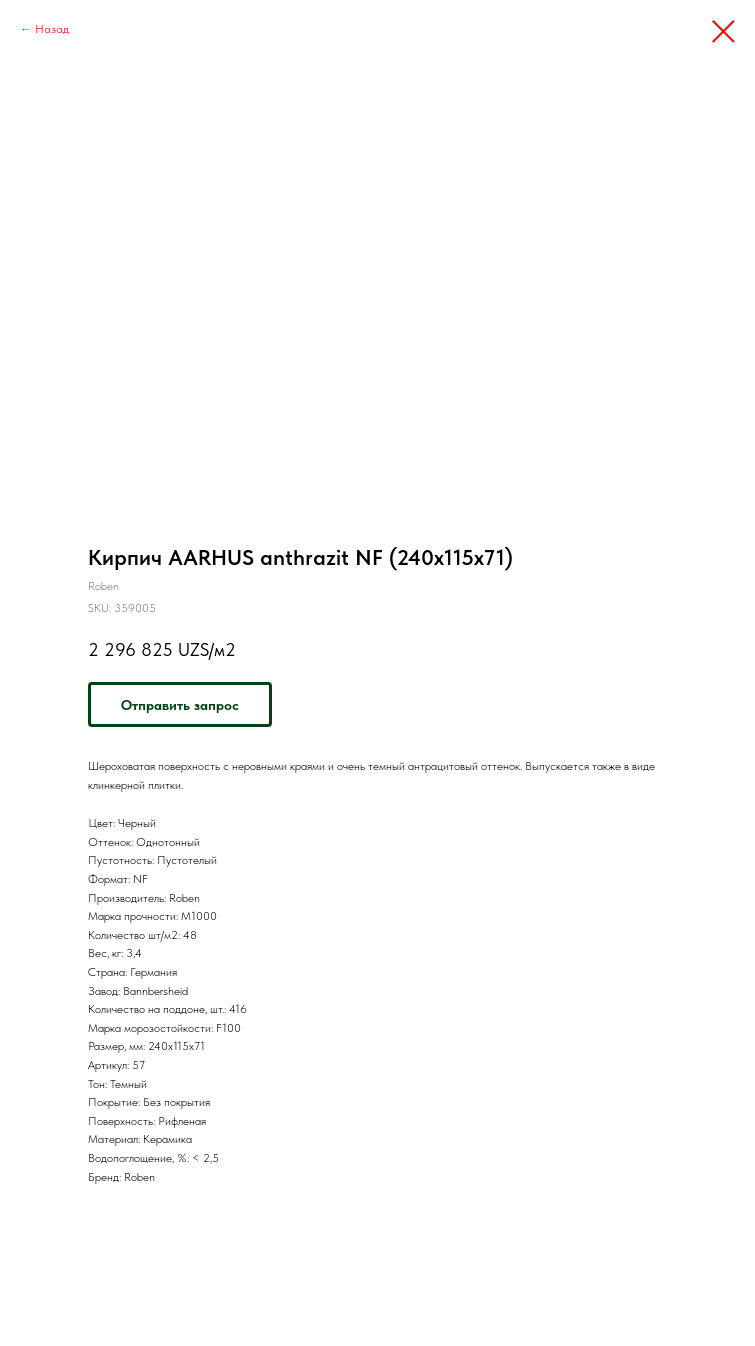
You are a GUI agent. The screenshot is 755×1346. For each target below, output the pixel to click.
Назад (52, 29)
